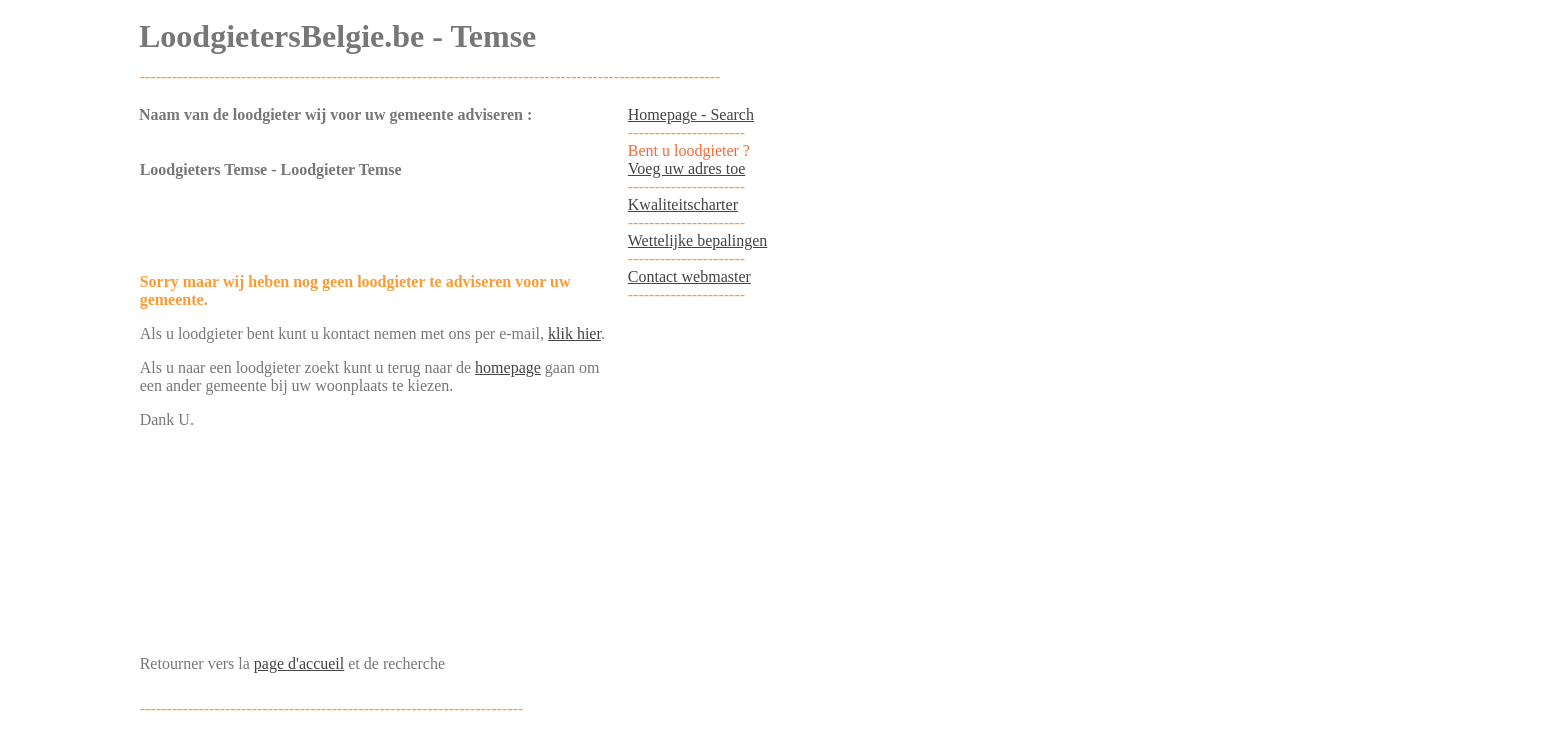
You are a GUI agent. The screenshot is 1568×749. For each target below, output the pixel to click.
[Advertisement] (374, 227)
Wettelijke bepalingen (698, 240)
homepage (508, 367)
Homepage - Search (691, 114)
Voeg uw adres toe (686, 168)
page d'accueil (299, 663)
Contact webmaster (689, 276)
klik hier (574, 333)
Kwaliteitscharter (683, 204)
